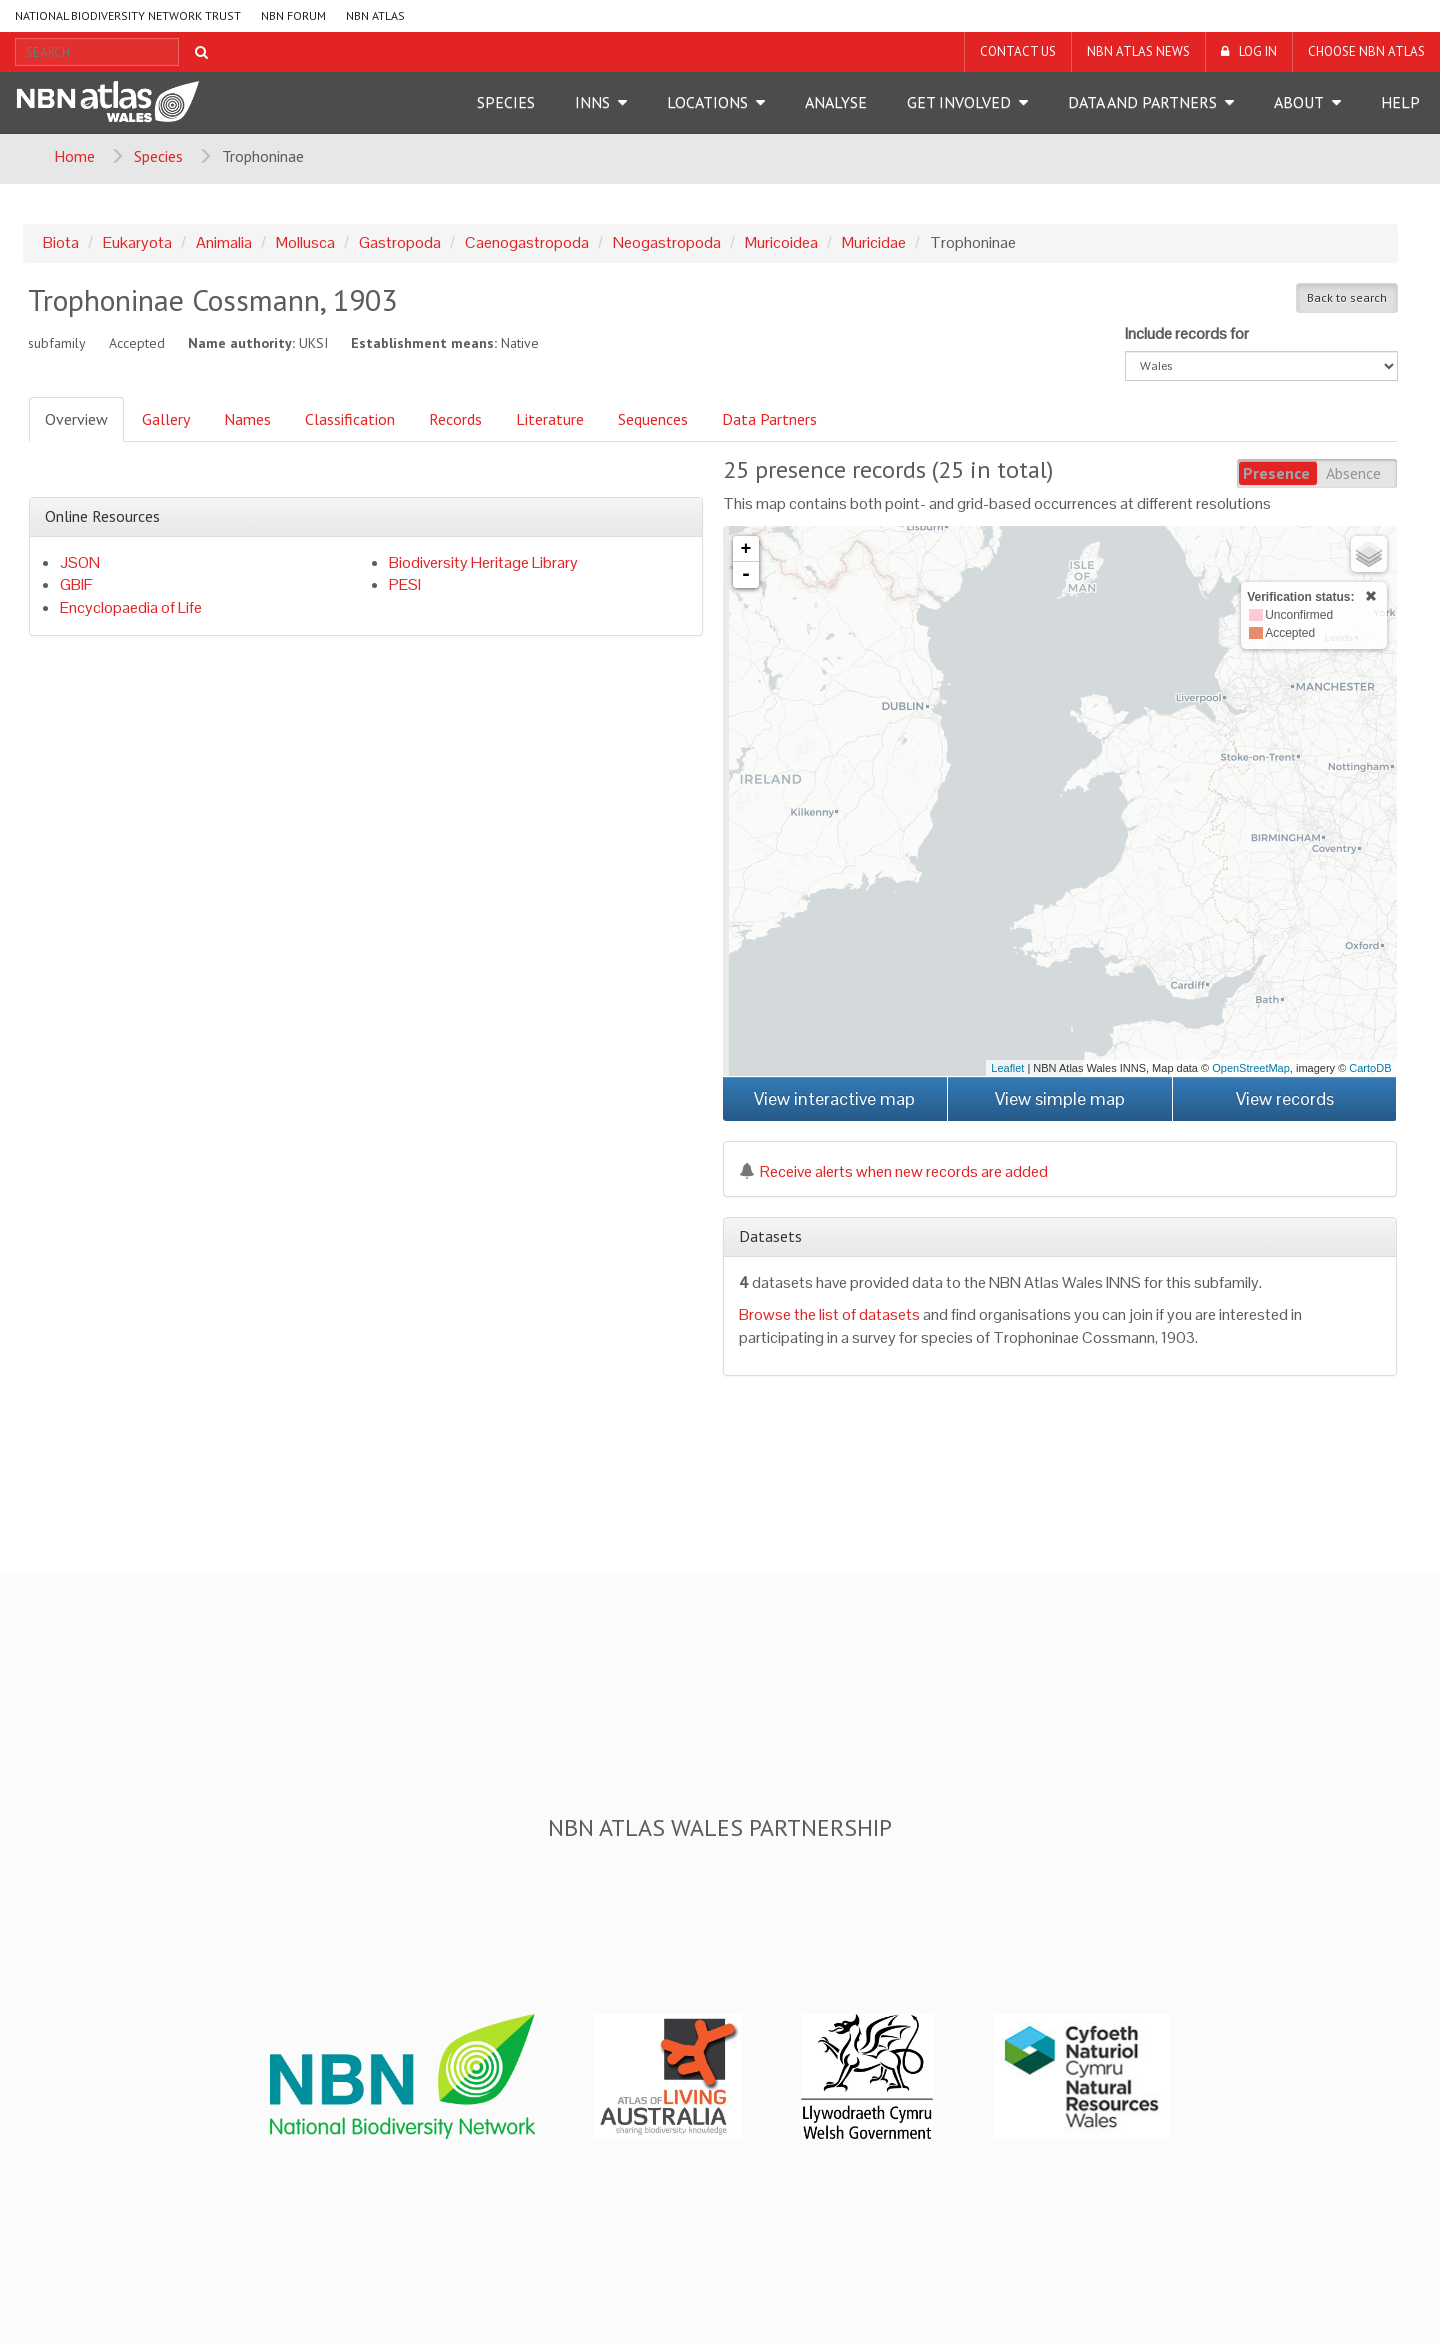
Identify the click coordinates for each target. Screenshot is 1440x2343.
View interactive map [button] (834, 1098)
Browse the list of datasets (829, 1314)
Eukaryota (137, 242)
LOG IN (1258, 51)
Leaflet (1007, 1068)
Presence (1276, 473)
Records (455, 419)
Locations (707, 102)
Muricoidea (781, 242)
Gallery (166, 419)
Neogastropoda (667, 242)
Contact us (1018, 51)
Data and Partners (1142, 102)
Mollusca (305, 242)
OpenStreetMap (1251, 1068)
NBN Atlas (375, 15)
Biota (61, 242)
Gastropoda (400, 242)
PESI (405, 584)
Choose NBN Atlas (1366, 51)
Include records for (1187, 333)
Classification (350, 419)
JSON (80, 562)
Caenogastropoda (527, 242)
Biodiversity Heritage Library (483, 562)
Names (247, 419)
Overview (76, 419)
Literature (550, 419)
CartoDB (1370, 1068)
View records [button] (1285, 1098)
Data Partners (769, 419)
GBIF (76, 584)
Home (74, 156)
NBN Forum (293, 15)
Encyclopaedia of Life (131, 607)
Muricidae (874, 242)
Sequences (653, 419)
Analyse (836, 102)
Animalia (224, 242)
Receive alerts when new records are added (893, 1171)
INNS (592, 102)
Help (1400, 102)
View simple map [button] (1060, 1098)
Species (506, 102)
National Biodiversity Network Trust (128, 15)
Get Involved (959, 102)
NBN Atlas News (1138, 51)
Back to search (1347, 297)
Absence (1353, 473)
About (1299, 102)
